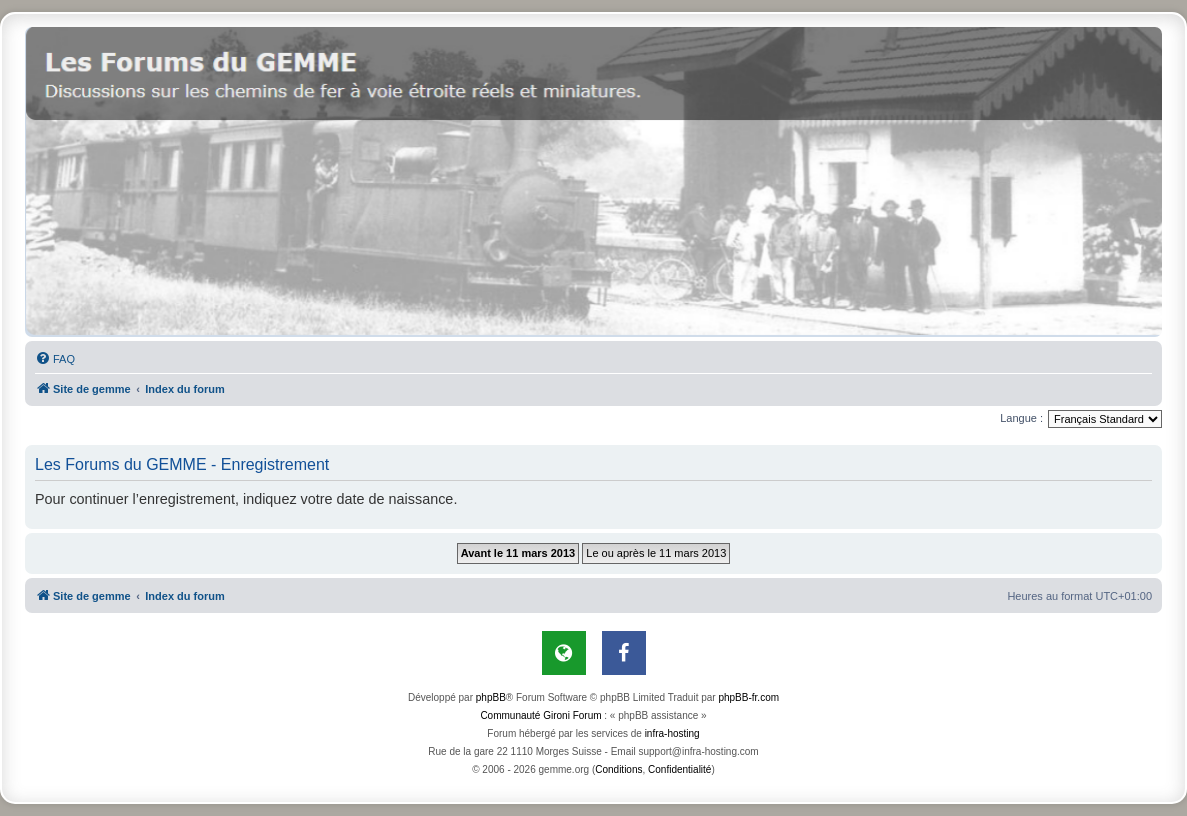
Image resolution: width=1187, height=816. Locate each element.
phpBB (491, 697)
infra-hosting (672, 733)
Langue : (1021, 418)
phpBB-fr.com (748, 697)
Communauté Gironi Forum (540, 715)
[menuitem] (55, 359)
